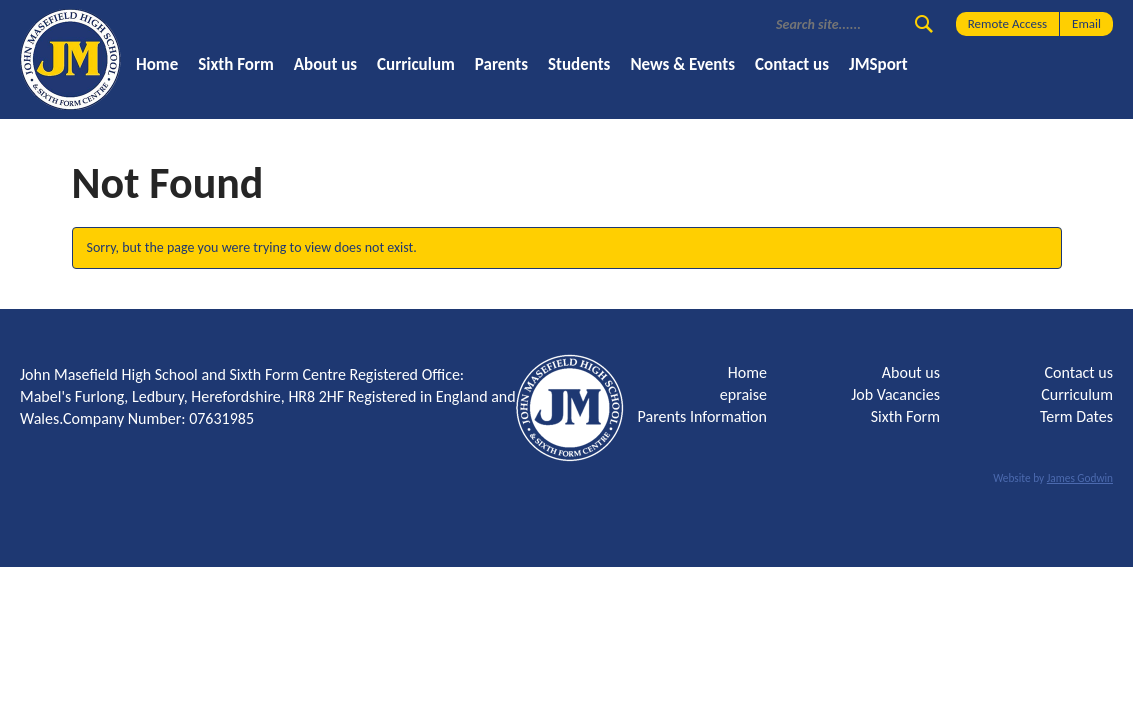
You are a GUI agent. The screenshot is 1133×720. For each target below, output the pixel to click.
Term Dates (1076, 416)
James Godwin (1080, 478)
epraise (743, 394)
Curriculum (416, 64)
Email (1086, 23)
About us (325, 64)
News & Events (682, 64)
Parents (501, 64)
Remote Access (1007, 23)
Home (157, 64)
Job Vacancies (895, 394)
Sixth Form (236, 64)
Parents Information (702, 416)
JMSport (878, 64)
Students (579, 64)
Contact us (792, 64)
